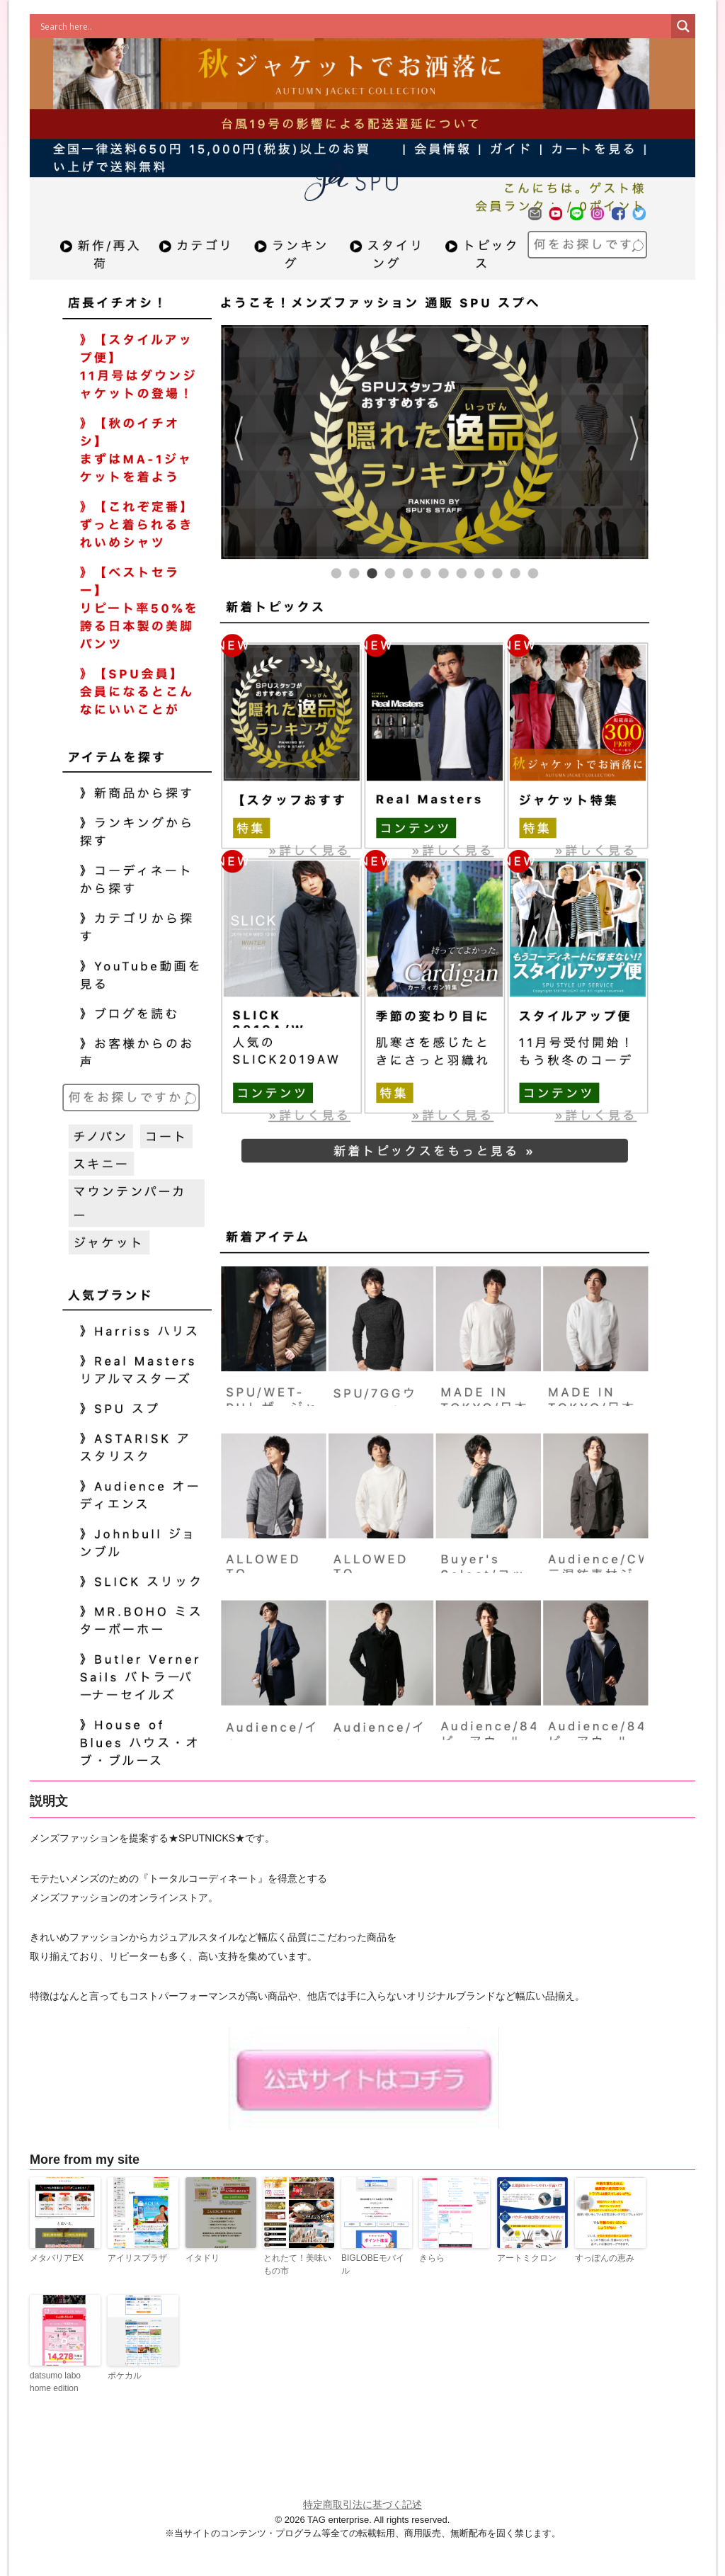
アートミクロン (526, 2258)
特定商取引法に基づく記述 (362, 2504)
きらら (432, 2258)
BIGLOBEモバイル (372, 2264)
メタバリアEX (57, 2258)
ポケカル (125, 2376)
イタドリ (202, 2258)
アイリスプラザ (137, 2258)
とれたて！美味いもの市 (297, 2264)
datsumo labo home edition (55, 2382)
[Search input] (354, 26)
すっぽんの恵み (604, 2258)
